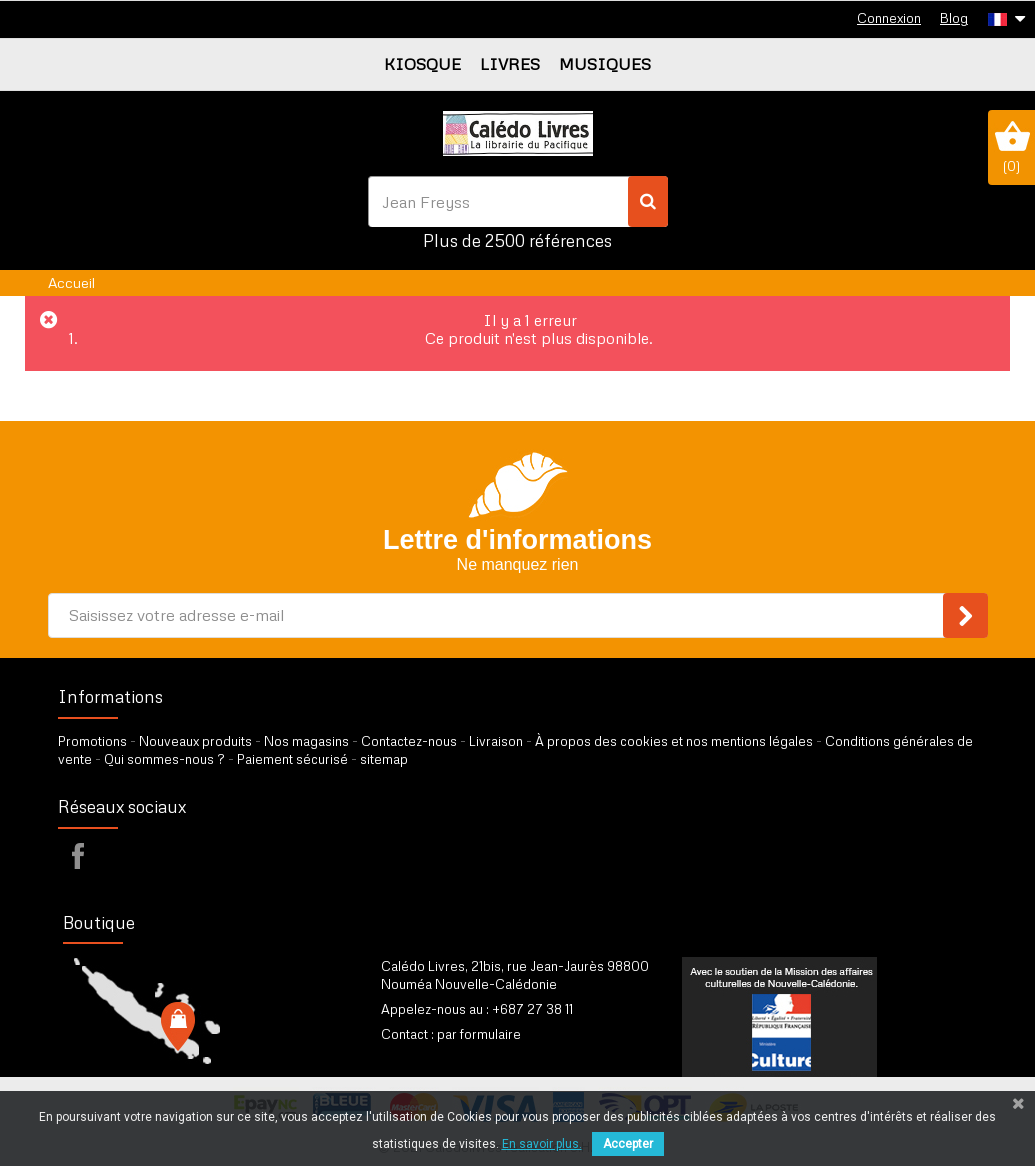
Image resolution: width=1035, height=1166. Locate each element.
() (1011, 147)
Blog (954, 18)
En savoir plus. (542, 1144)
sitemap (384, 759)
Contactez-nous (409, 741)
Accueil (71, 282)
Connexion (889, 18)
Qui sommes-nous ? (164, 759)
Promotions (92, 741)
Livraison (496, 741)
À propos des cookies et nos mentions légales (674, 741)
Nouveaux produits (195, 741)
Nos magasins (306, 741)
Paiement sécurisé (292, 759)
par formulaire (479, 1034)
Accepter (628, 1144)
